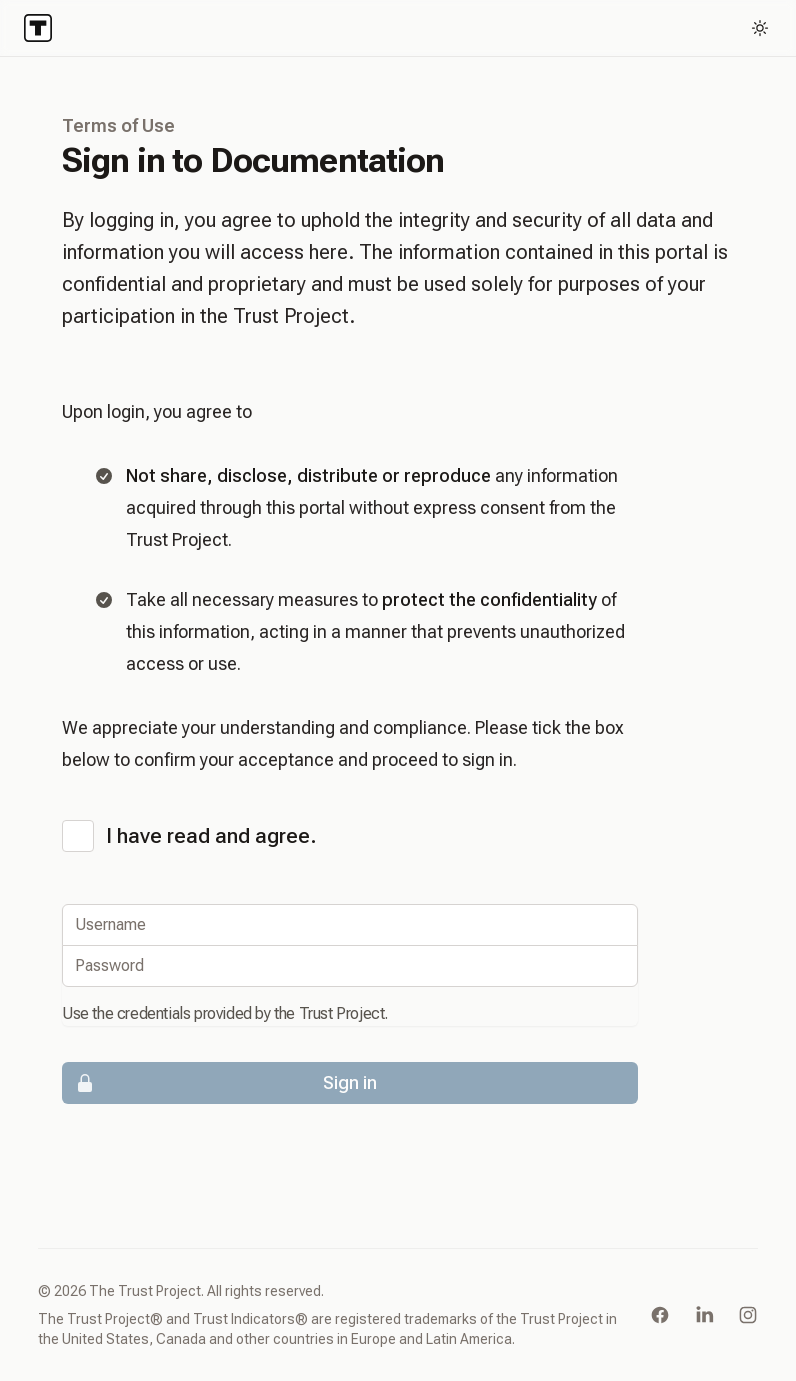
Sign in (220, 1083)
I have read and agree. (211, 836)
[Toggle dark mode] (760, 28)
